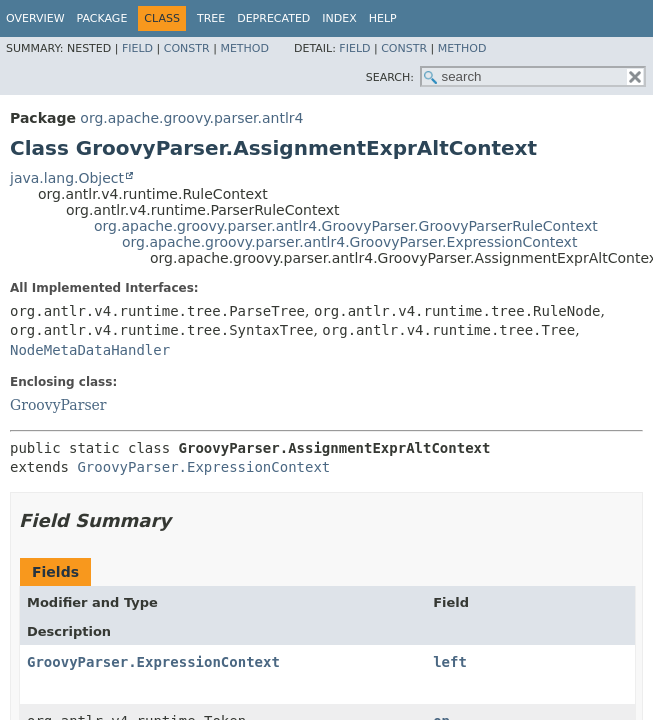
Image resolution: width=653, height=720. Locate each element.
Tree (211, 18)
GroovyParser (58, 405)
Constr (187, 48)
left (450, 662)
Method (244, 48)
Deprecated (273, 18)
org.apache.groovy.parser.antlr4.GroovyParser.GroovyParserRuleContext (346, 226)
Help (383, 18)
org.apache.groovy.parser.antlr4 (191, 118)
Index (339, 18)
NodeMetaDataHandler (90, 350)
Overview (35, 18)
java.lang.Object (67, 178)
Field (137, 48)
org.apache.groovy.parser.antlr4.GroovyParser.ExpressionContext (349, 242)
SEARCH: (390, 77)
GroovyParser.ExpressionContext (203, 467)
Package (102, 18)
